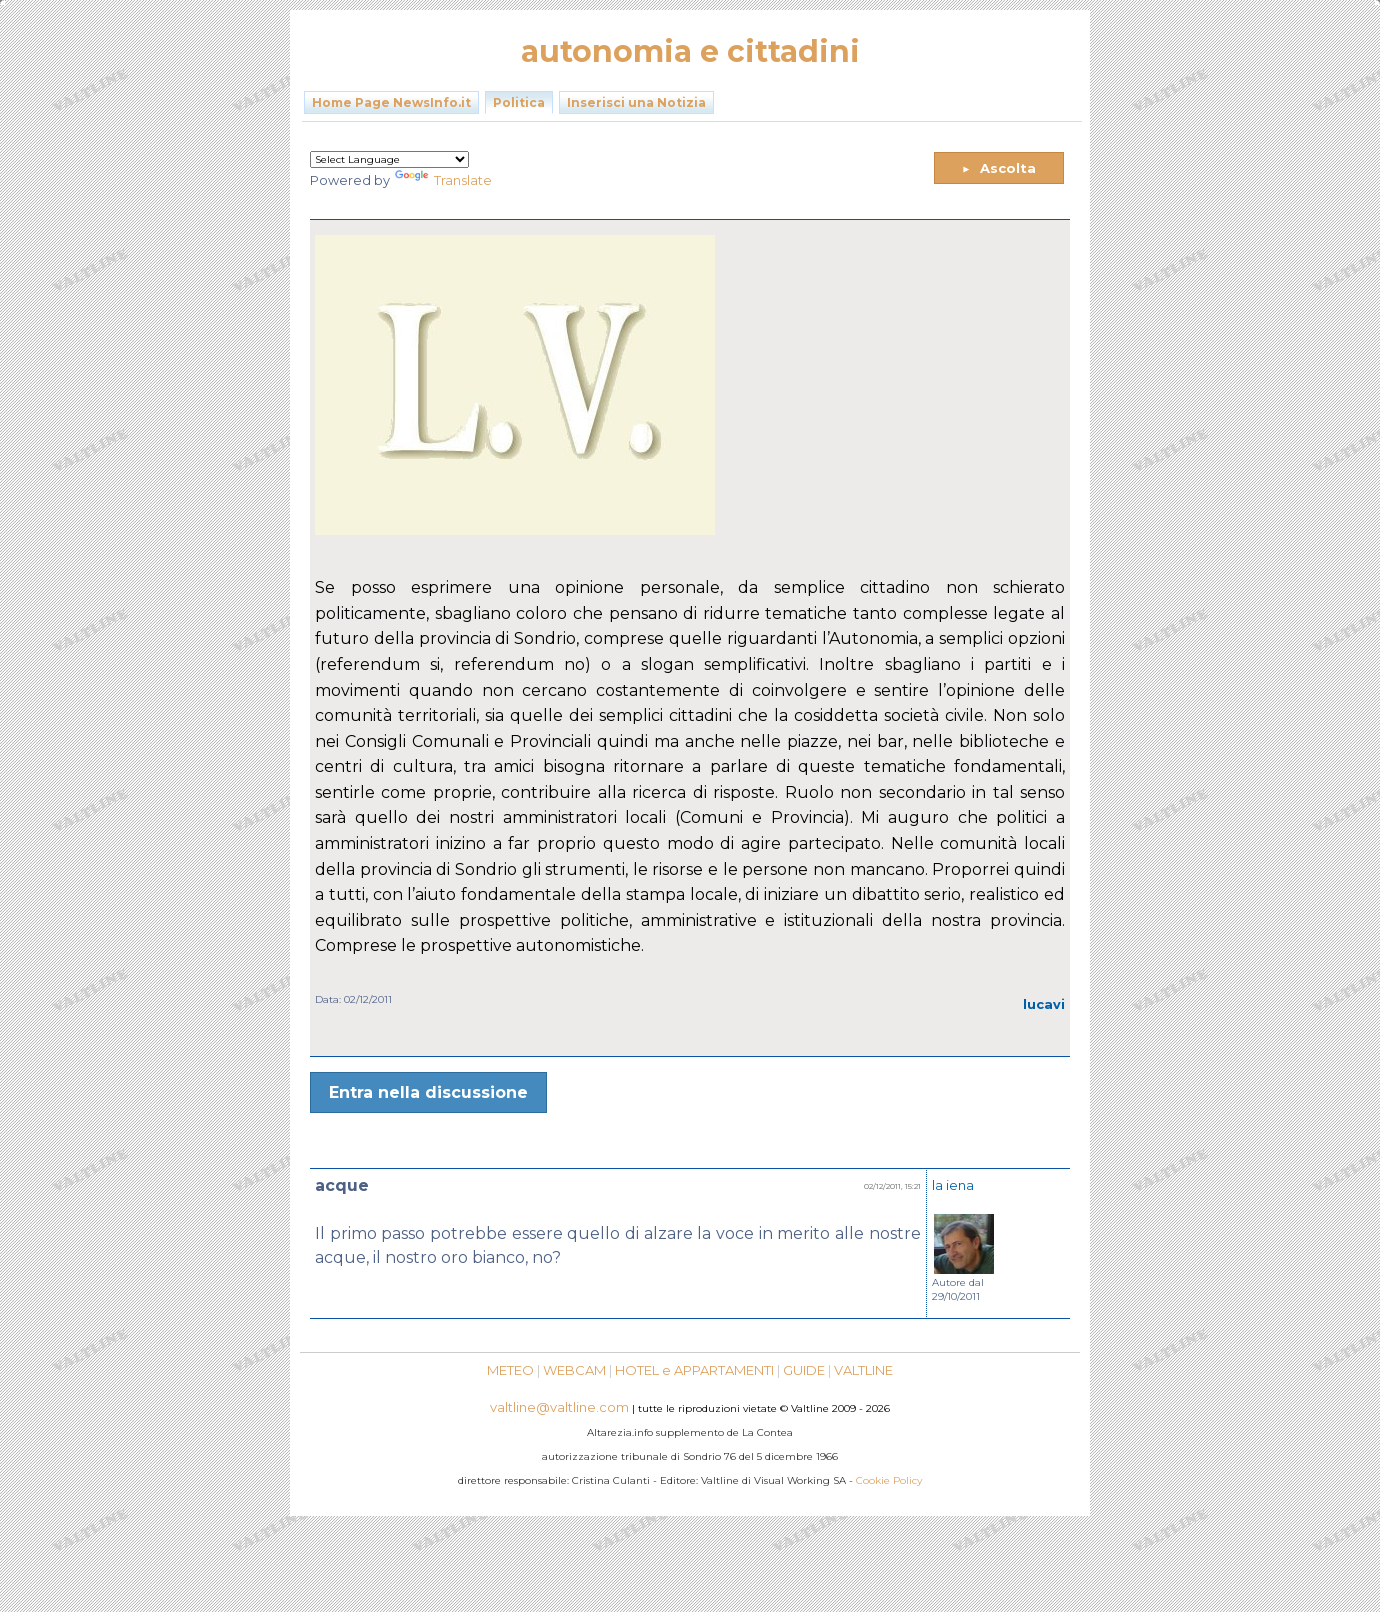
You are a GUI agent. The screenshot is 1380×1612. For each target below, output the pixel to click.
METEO (510, 1370)
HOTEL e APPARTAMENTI (694, 1370)
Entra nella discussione (428, 1092)
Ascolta (999, 168)
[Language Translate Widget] (389, 159)
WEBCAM (574, 1370)
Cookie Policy (889, 1480)
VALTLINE (863, 1370)
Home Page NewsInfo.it (391, 102)
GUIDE (804, 1370)
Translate (443, 180)
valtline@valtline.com (559, 1407)
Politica (519, 102)
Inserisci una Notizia (636, 102)
